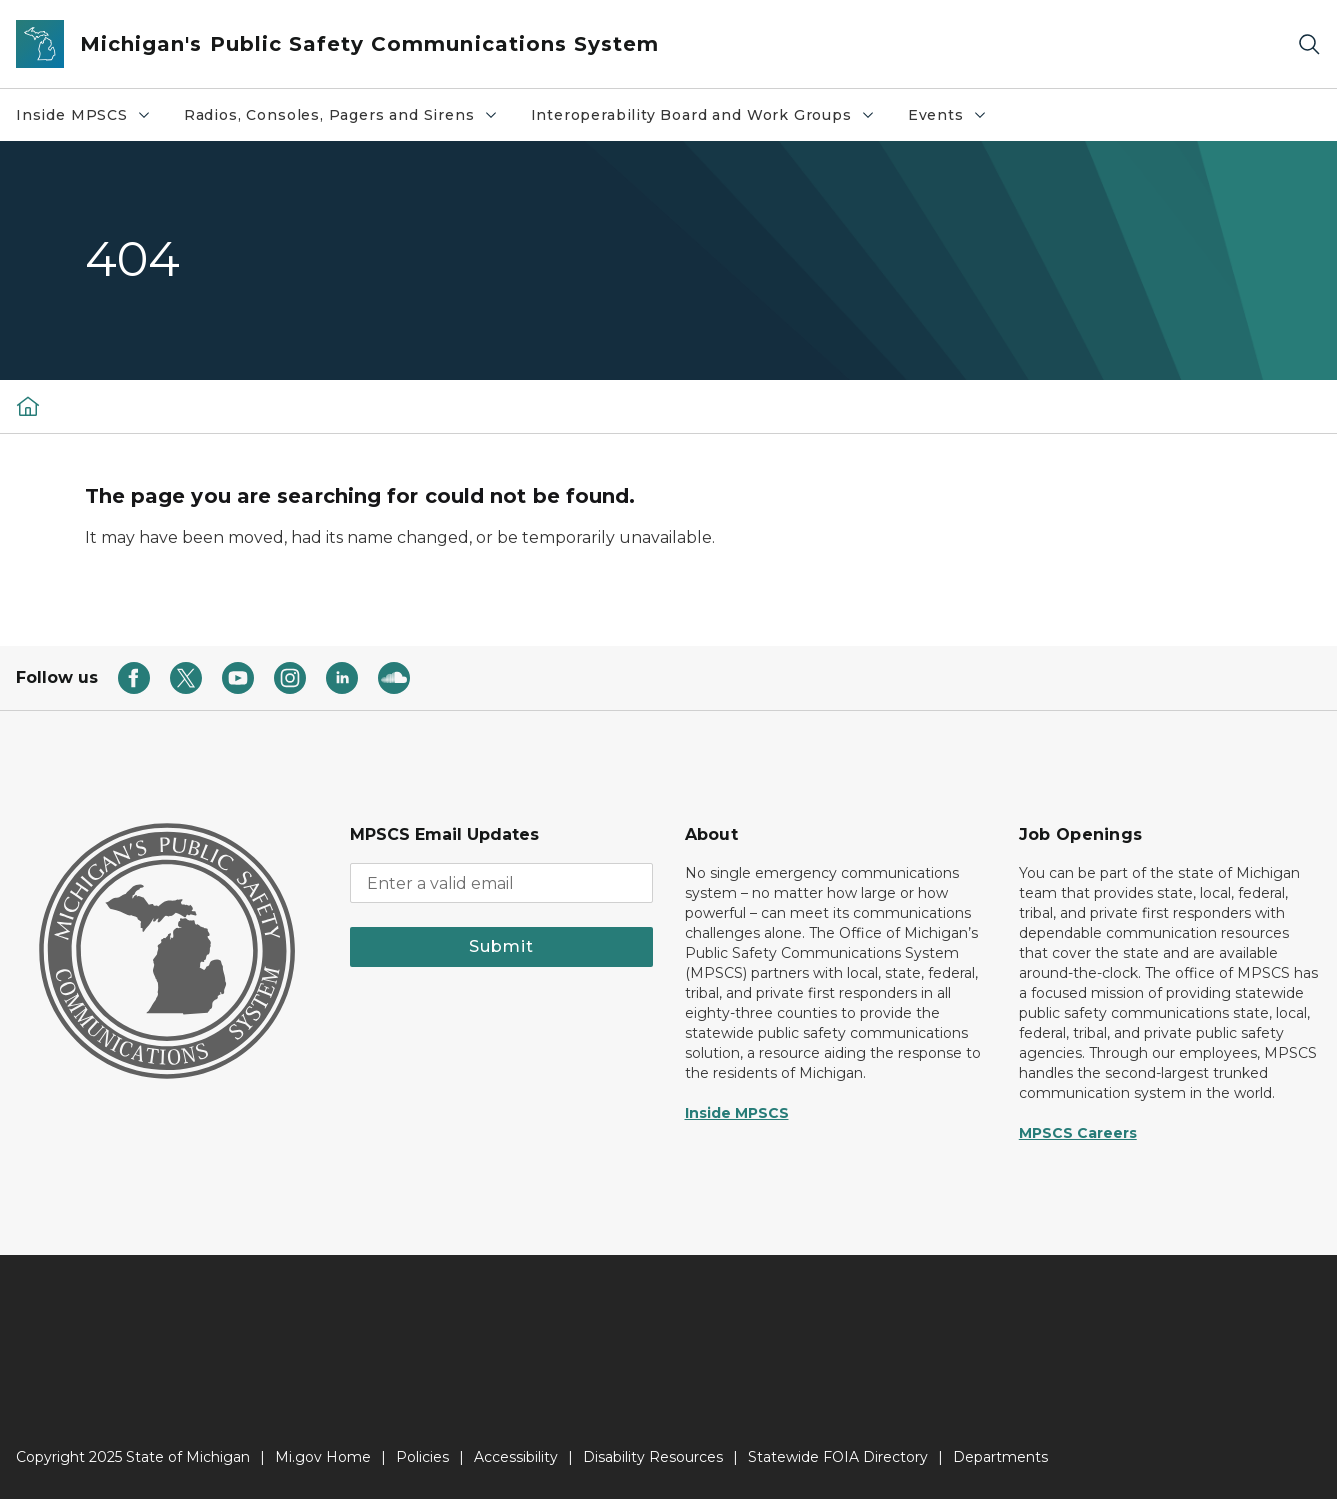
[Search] (1309, 44)
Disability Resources (653, 1457)
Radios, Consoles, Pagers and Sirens (349, 120)
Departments (1000, 1457)
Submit (501, 946)
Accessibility (516, 1457)
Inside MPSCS (91, 120)
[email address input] (501, 883)
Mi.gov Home (323, 1457)
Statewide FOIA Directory (838, 1457)
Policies (422, 1457)
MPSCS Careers (1078, 1133)
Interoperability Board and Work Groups (711, 120)
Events (955, 120)
